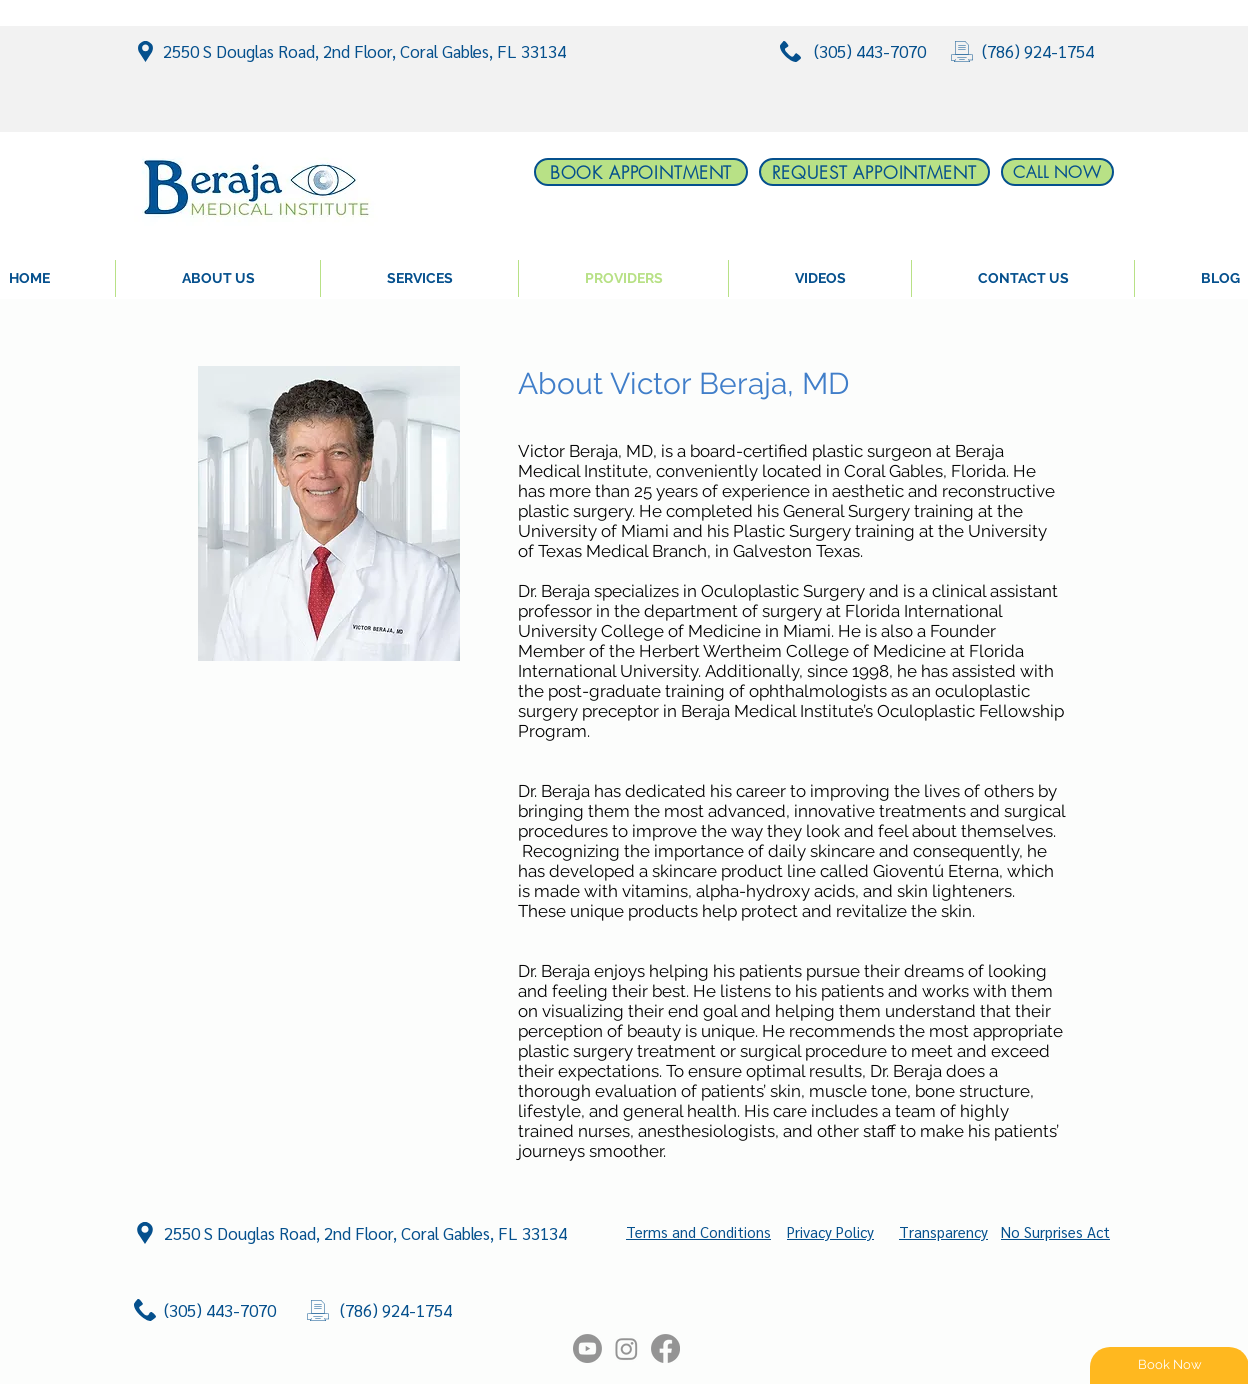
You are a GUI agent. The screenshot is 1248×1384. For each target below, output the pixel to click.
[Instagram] (626, 1348)
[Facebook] (665, 1348)
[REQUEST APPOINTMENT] (874, 172)
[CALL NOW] (1057, 172)
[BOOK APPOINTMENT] (641, 172)
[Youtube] (587, 1348)
